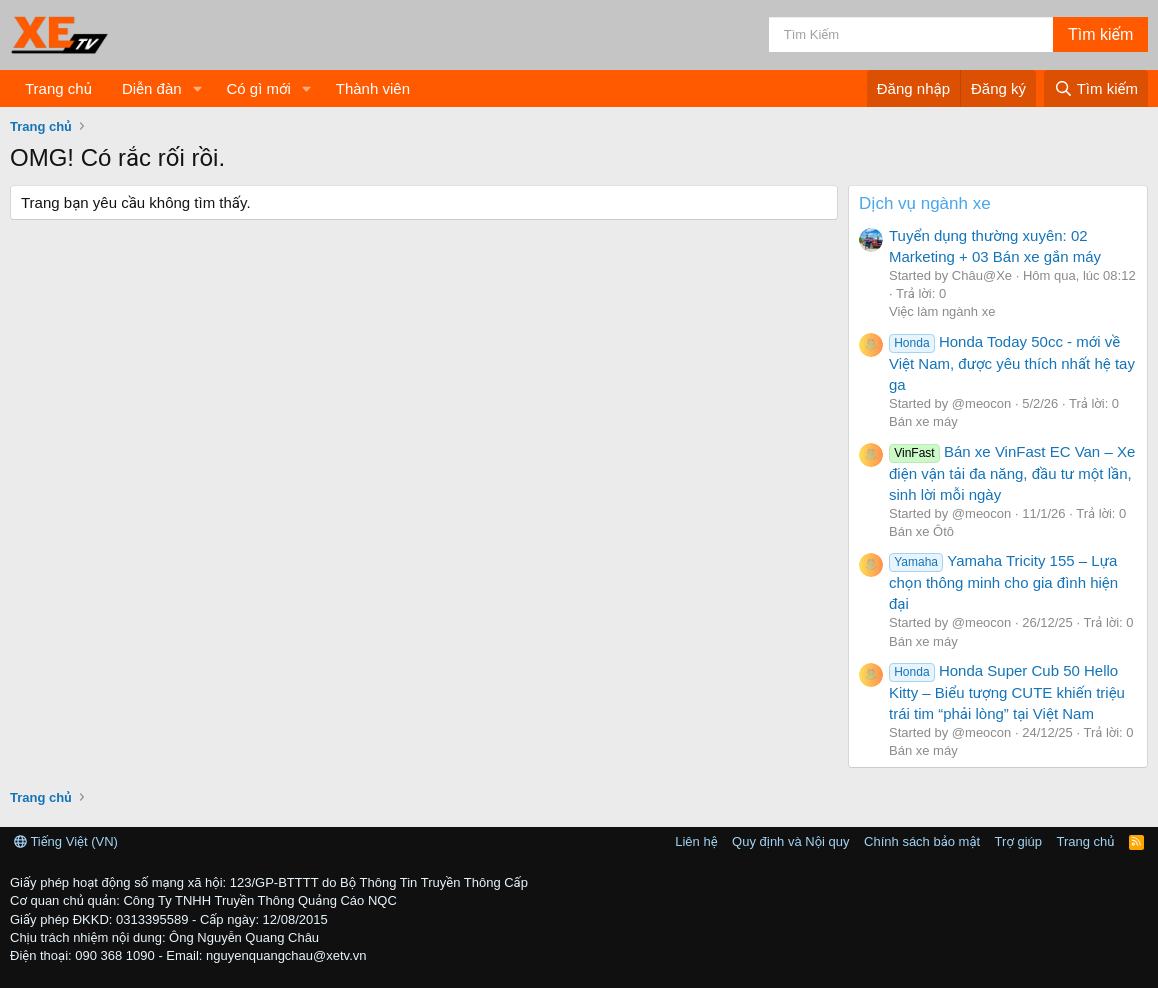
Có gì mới (258, 88)
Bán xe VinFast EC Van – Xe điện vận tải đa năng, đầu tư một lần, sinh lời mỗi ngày (1012, 473)
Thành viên (373, 88)
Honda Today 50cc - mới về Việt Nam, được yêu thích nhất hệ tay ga (1012, 363)
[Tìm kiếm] (911, 34)
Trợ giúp (1018, 841)
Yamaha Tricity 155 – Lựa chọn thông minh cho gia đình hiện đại (1003, 582)
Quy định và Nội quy (791, 841)
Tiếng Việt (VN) (66, 841)
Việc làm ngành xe (942, 311)
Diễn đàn (152, 88)
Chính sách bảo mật (922, 841)
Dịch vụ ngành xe (925, 203)
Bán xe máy (923, 421)
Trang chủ (58, 88)
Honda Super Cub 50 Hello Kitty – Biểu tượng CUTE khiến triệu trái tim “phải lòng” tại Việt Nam (1007, 692)
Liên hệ (696, 841)
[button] (197, 88)
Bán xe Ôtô (921, 531)
